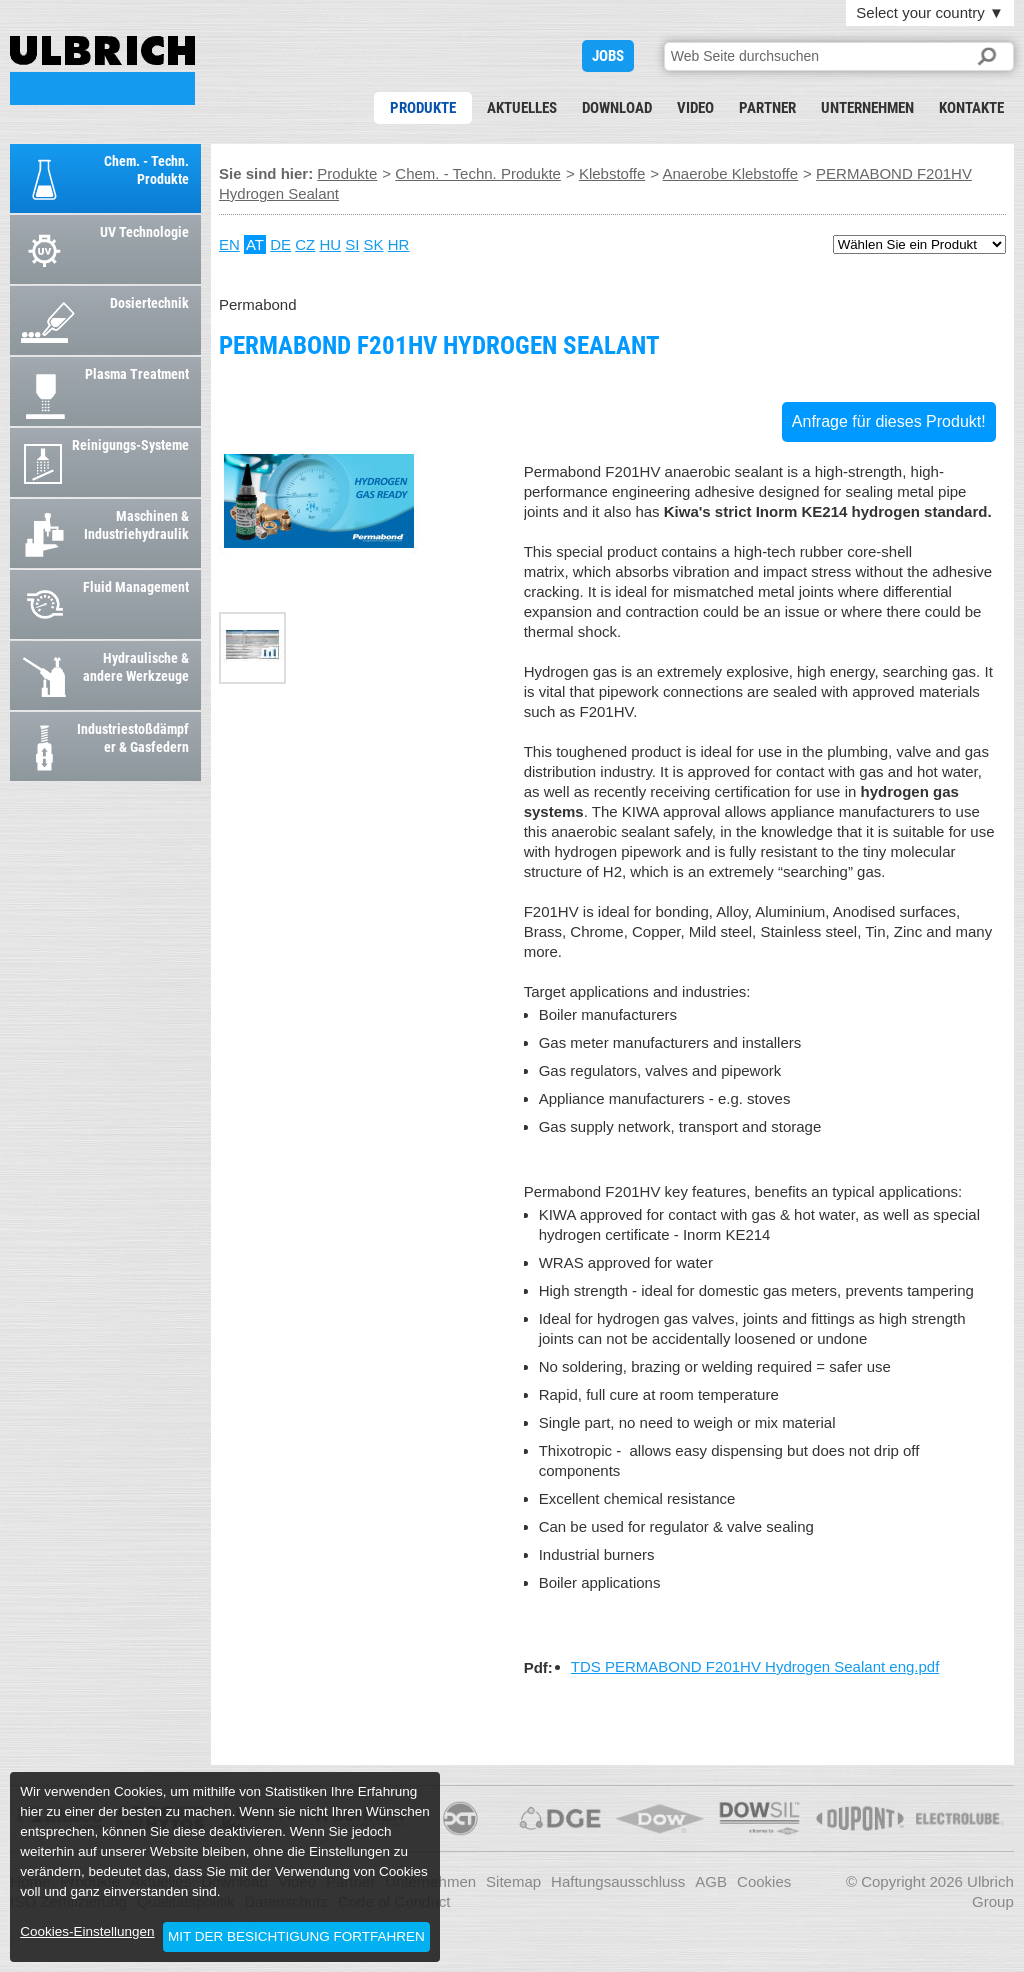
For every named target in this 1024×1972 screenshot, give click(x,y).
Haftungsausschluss (618, 1881)
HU (330, 244)
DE (280, 244)
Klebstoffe (612, 173)
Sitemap (513, 1881)
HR (399, 244)
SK (374, 244)
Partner (767, 108)
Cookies (764, 1881)
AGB (711, 1881)
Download (617, 108)
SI (352, 244)
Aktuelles (522, 108)
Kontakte (971, 108)
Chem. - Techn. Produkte (478, 173)
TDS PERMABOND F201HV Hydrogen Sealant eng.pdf (755, 1666)
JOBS (608, 56)
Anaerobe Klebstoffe (730, 173)
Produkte (423, 108)
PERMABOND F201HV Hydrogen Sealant (102, 70)
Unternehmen (867, 108)
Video (695, 108)
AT (255, 244)
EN (229, 244)
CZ (305, 244)
